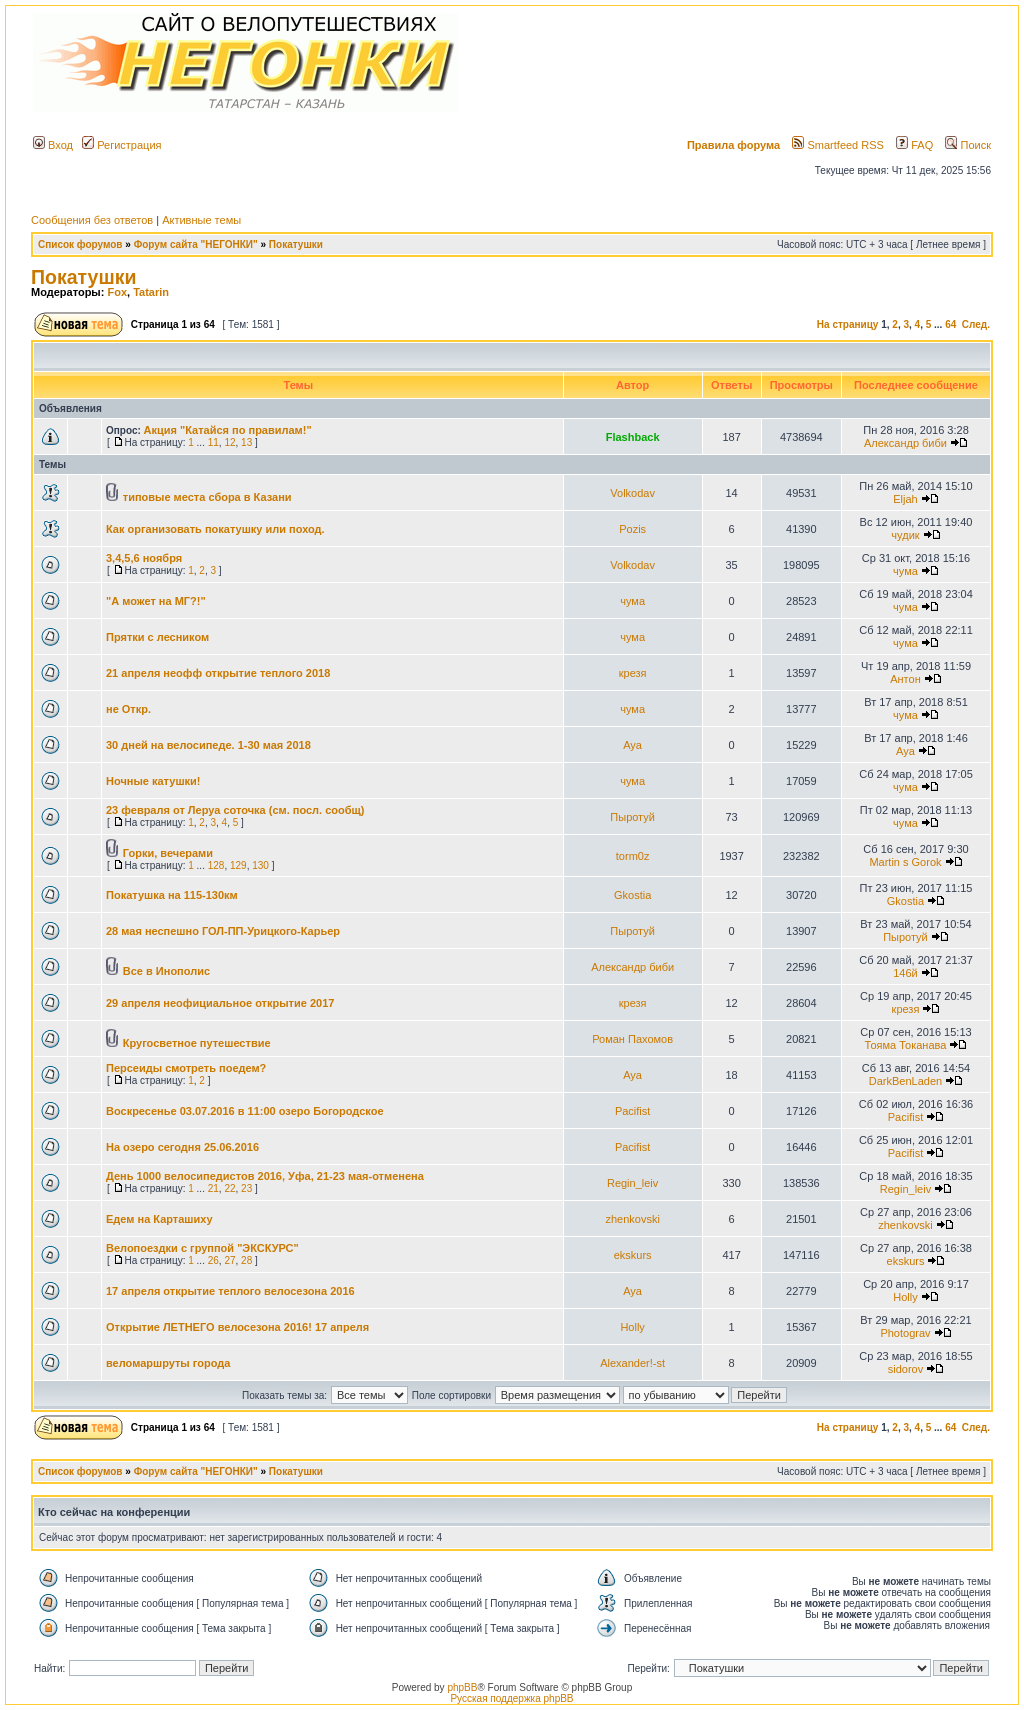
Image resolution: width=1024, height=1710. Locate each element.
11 (213, 442)
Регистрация (121, 145)
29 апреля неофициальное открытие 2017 (220, 1003)
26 (213, 1260)
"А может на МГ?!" (156, 601)
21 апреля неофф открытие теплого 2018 (218, 673)
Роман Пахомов (632, 1039)
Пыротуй (632, 817)
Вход (53, 145)
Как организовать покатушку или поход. (215, 529)
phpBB (462, 1687)
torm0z (633, 856)
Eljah (905, 499)
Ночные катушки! (153, 781)
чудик (905, 535)
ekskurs (633, 1255)
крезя (633, 673)
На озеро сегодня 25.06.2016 (182, 1147)
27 (229, 1260)
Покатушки (296, 244)
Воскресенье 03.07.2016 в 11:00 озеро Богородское (245, 1111)
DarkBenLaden (905, 1081)
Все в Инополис (166, 971)
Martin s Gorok (905, 862)
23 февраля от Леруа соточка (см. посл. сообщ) (235, 810)
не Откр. (128, 709)
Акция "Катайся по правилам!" (228, 430)
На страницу (848, 324)
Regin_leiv (632, 1183)
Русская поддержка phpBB (511, 1698)
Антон (905, 679)
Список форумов (80, 244)
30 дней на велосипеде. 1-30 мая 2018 (208, 745)
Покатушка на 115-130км (172, 895)
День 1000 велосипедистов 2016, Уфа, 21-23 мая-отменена (265, 1176)
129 (238, 865)
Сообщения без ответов (92, 220)
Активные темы (201, 220)
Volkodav (632, 493)
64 (950, 324)
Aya (632, 745)
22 (229, 1188)
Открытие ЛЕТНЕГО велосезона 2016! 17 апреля (237, 1327)
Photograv (905, 1333)
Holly (905, 1297)
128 (216, 865)
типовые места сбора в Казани (207, 497)
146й (905, 973)
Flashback (633, 437)
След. (976, 324)
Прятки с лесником (157, 637)
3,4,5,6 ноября (144, 558)
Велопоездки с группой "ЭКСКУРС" (202, 1248)
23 (246, 1188)
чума (905, 571)
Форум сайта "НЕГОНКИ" (196, 244)
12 (229, 442)
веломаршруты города (168, 1363)
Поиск (968, 145)
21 (213, 1188)
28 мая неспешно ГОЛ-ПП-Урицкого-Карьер (223, 931)
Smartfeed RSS (837, 145)
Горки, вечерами (168, 853)
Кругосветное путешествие (197, 1043)
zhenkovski (632, 1219)
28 (246, 1260)
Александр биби (905, 443)
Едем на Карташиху (159, 1219)
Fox (117, 292)
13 (246, 442)
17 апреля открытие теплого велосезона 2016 (230, 1291)
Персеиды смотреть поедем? (186, 1068)
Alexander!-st (632, 1363)
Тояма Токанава (906, 1045)
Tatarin (151, 292)
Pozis (632, 529)
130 (260, 865)
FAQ (914, 145)
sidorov (905, 1369)
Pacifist (632, 1111)
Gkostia (632, 895)
